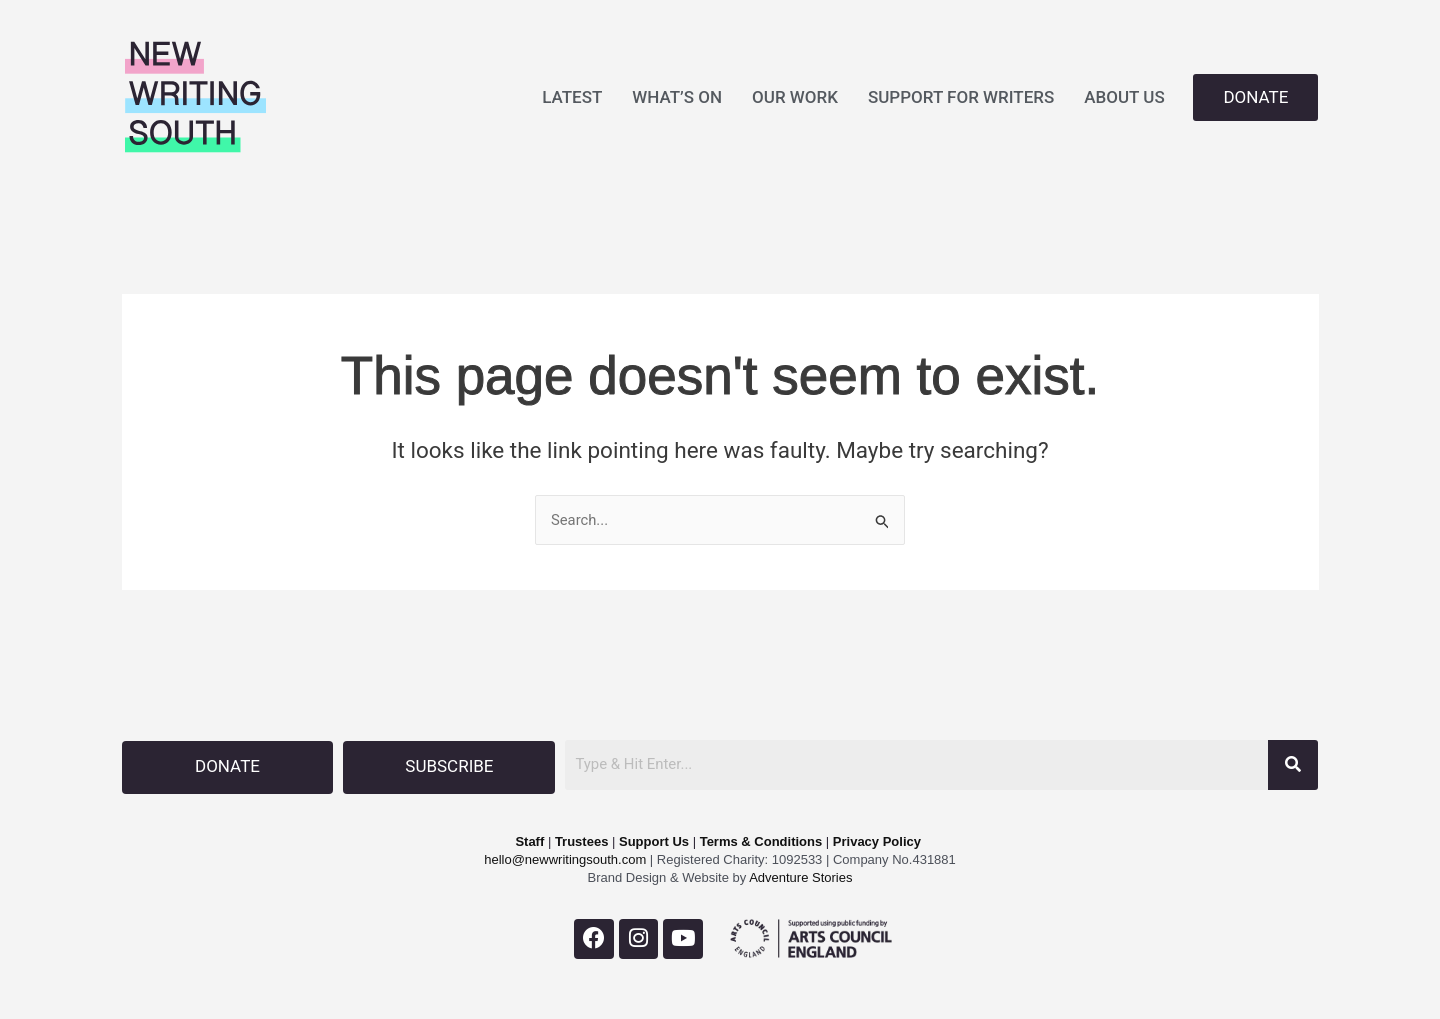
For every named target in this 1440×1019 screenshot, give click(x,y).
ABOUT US (1124, 97)
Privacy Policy (877, 840)
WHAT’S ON (677, 97)
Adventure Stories (799, 876)
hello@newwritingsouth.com (565, 858)
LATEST (572, 97)
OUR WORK (795, 97)
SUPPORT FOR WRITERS (961, 97)
